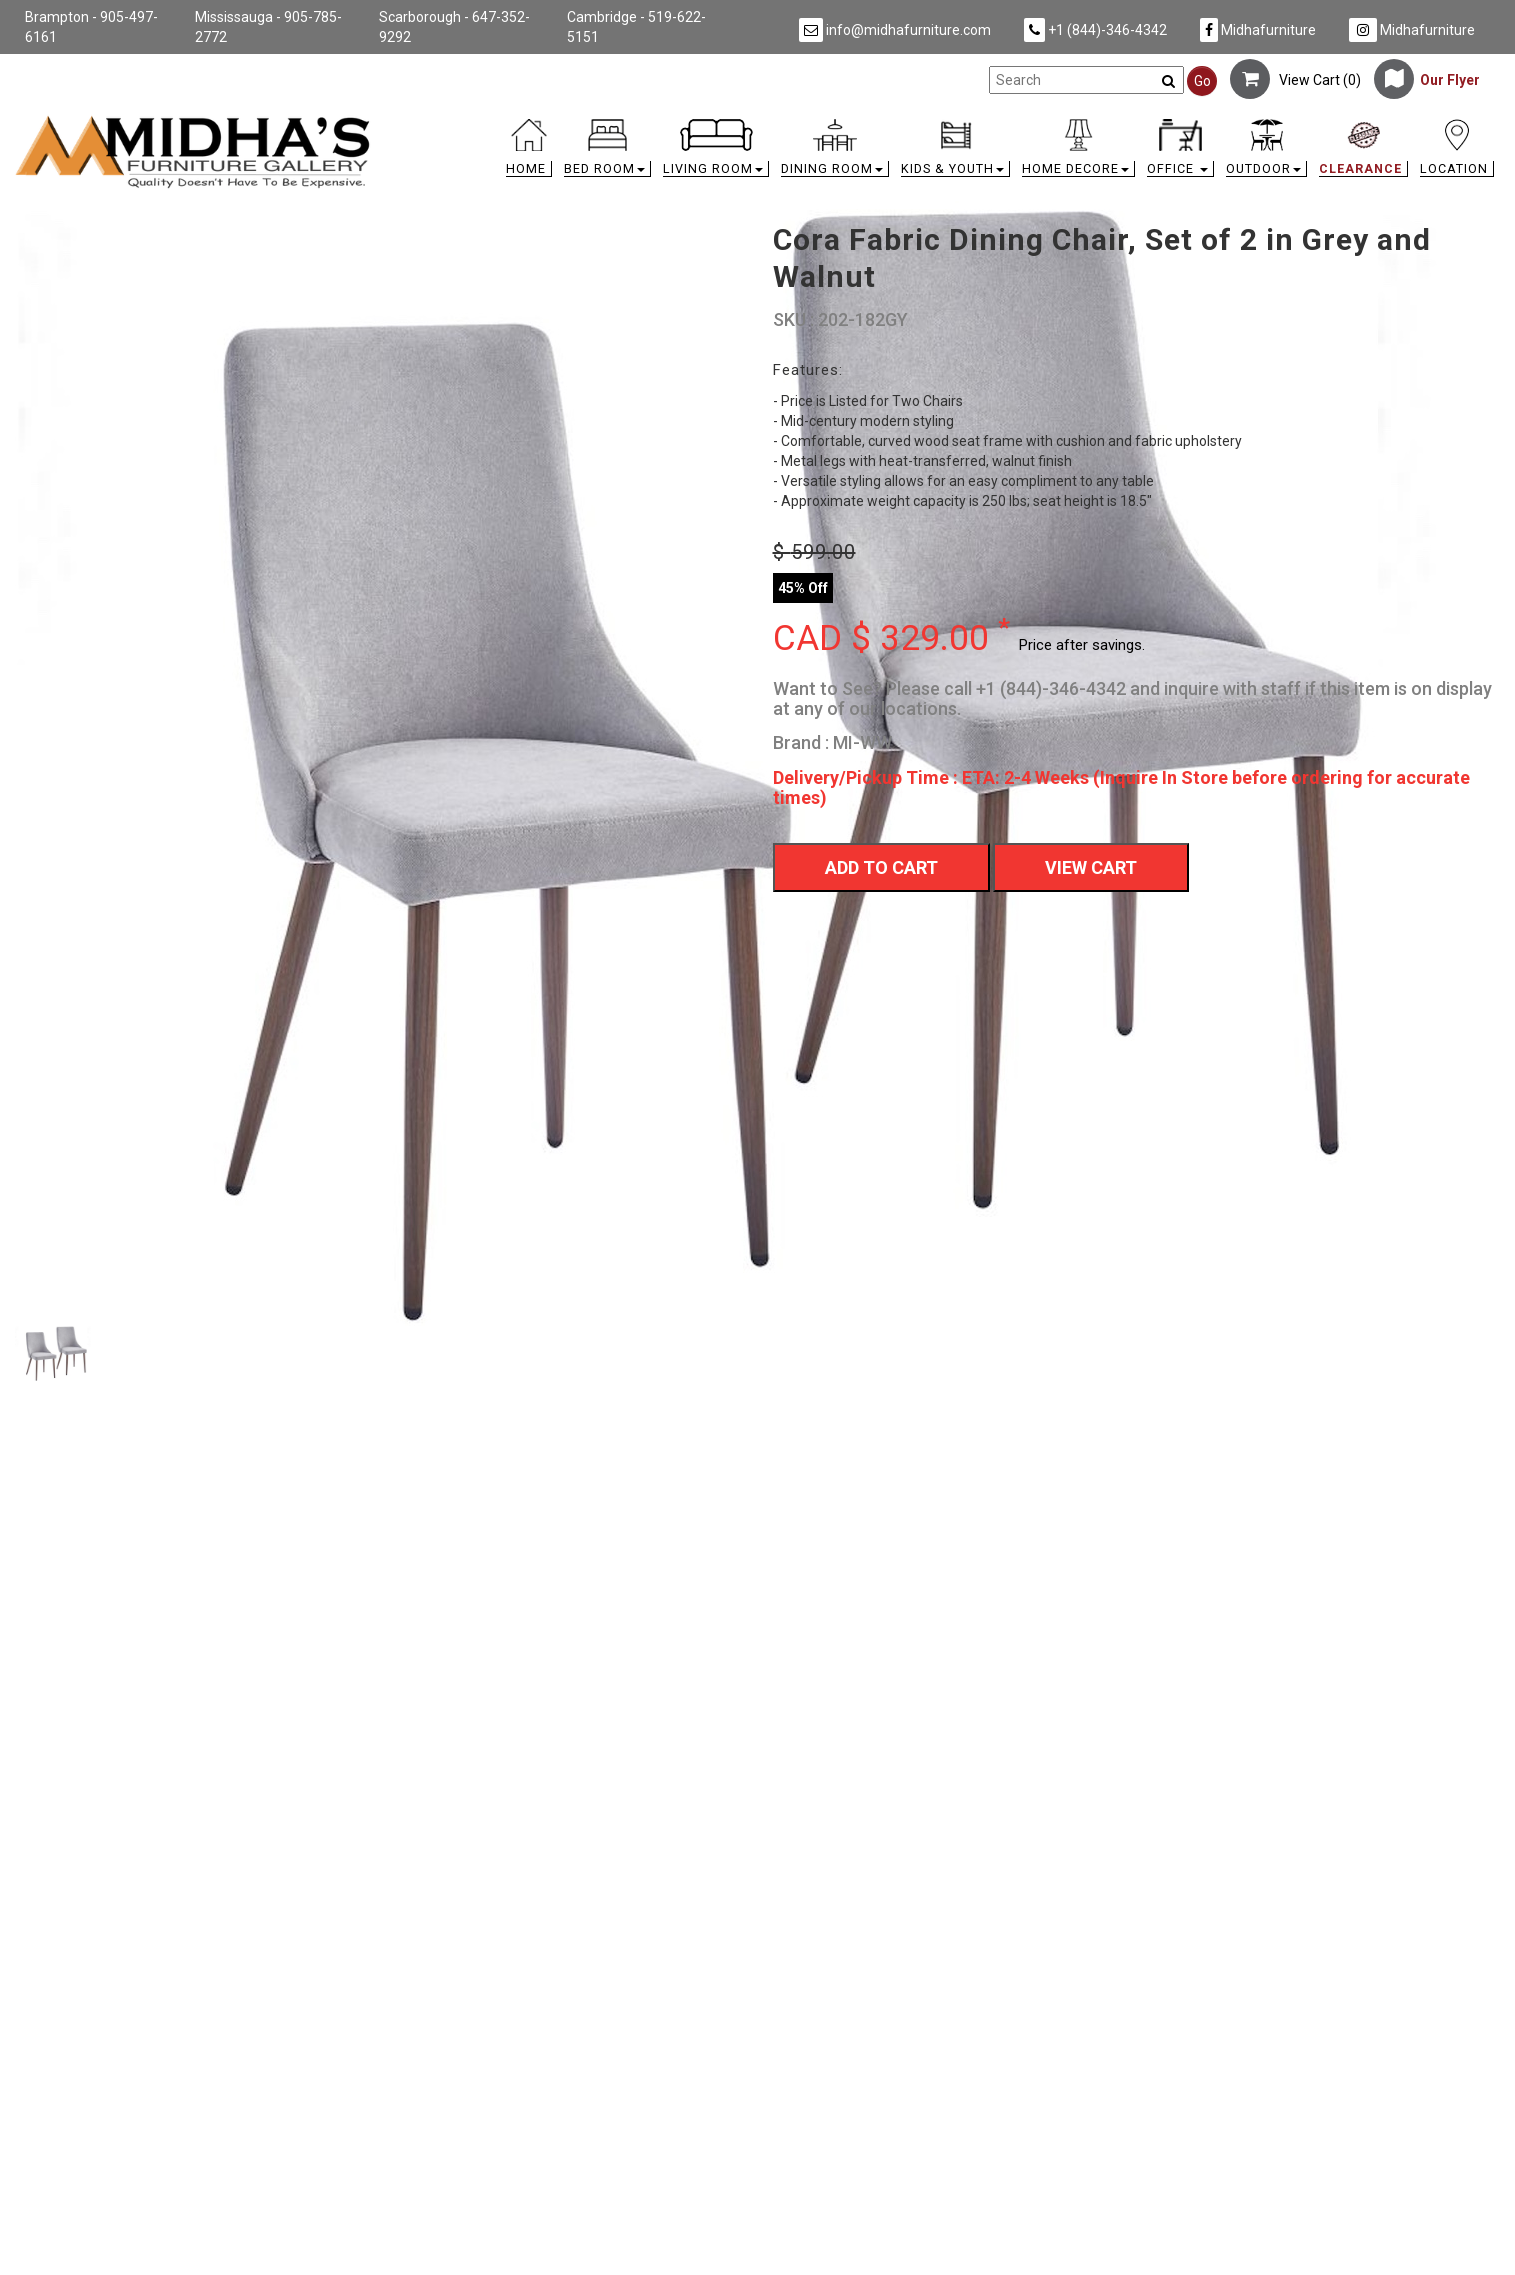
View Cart (1091, 867)
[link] (943, 122)
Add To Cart (881, 867)
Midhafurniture (1258, 30)
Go (1202, 81)
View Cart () (1295, 80)
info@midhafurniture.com (895, 30)
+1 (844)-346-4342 (1095, 30)
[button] (607, 152)
